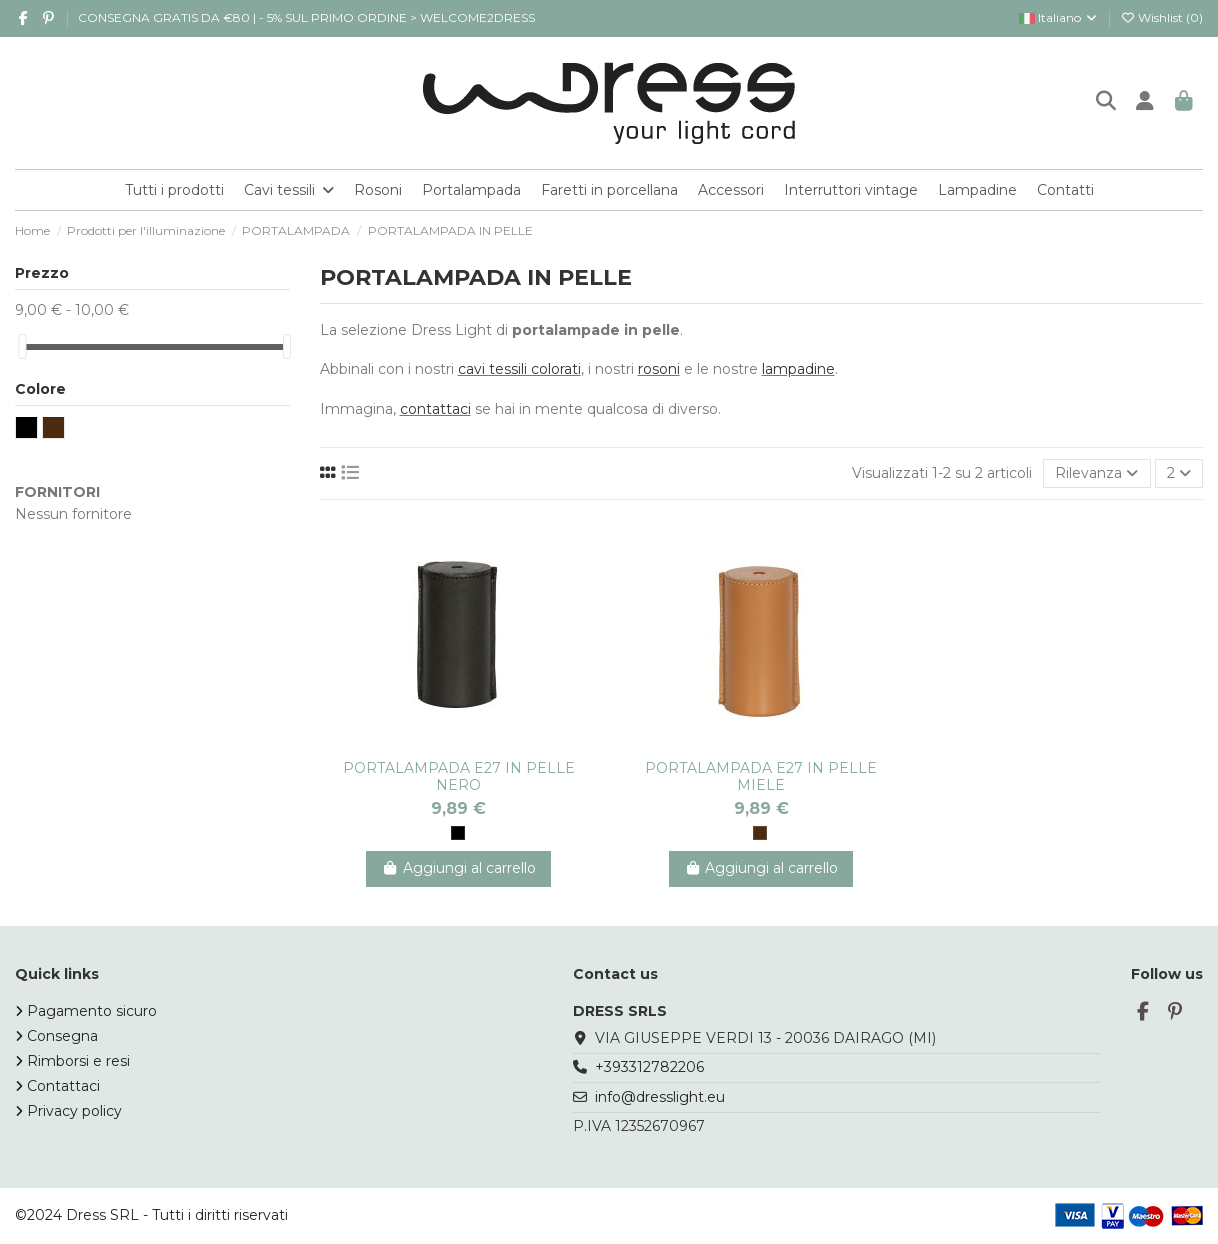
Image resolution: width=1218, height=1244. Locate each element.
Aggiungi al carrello (458, 868)
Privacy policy (74, 1111)
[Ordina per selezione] (1096, 473)
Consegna (62, 1036)
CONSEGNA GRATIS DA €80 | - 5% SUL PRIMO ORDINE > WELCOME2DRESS (306, 17)
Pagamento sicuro (92, 1011)
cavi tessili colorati (519, 369)
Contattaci (63, 1086)
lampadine (798, 369)
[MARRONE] (760, 833)
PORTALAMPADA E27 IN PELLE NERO (459, 776)
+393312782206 (649, 1067)
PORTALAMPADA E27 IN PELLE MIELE (761, 776)
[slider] (22, 346)
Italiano (1059, 17)
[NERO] (458, 833)
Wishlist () (1161, 17)
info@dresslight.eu (660, 1097)
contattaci (435, 409)
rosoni (659, 369)
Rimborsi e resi (78, 1061)
